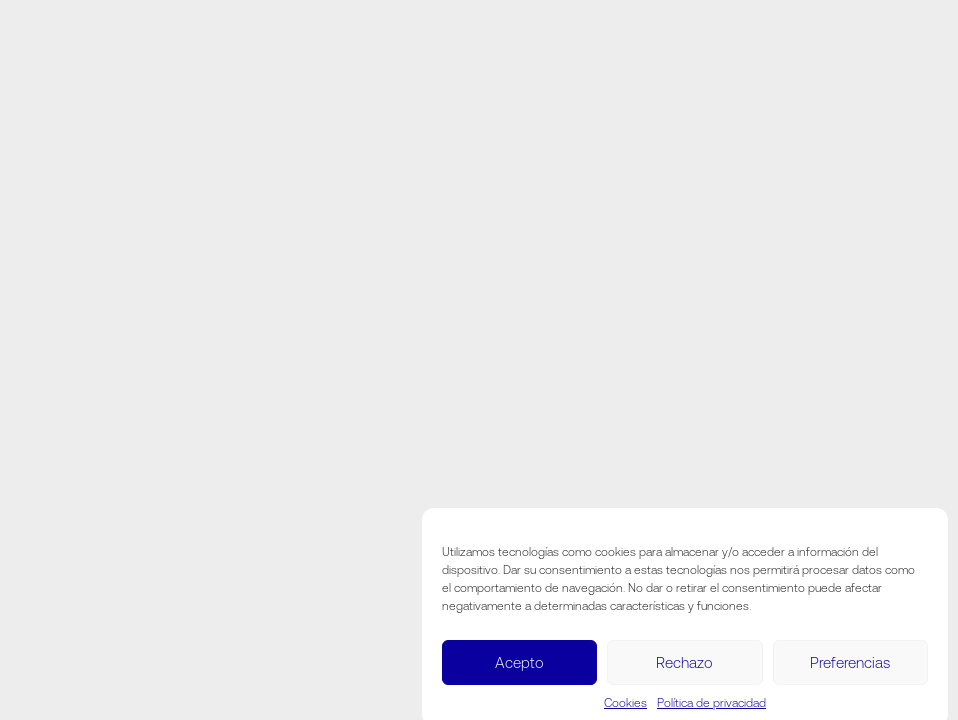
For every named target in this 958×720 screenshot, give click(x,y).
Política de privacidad (711, 707)
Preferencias (850, 666)
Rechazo (684, 666)
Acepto (519, 666)
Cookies (625, 707)
